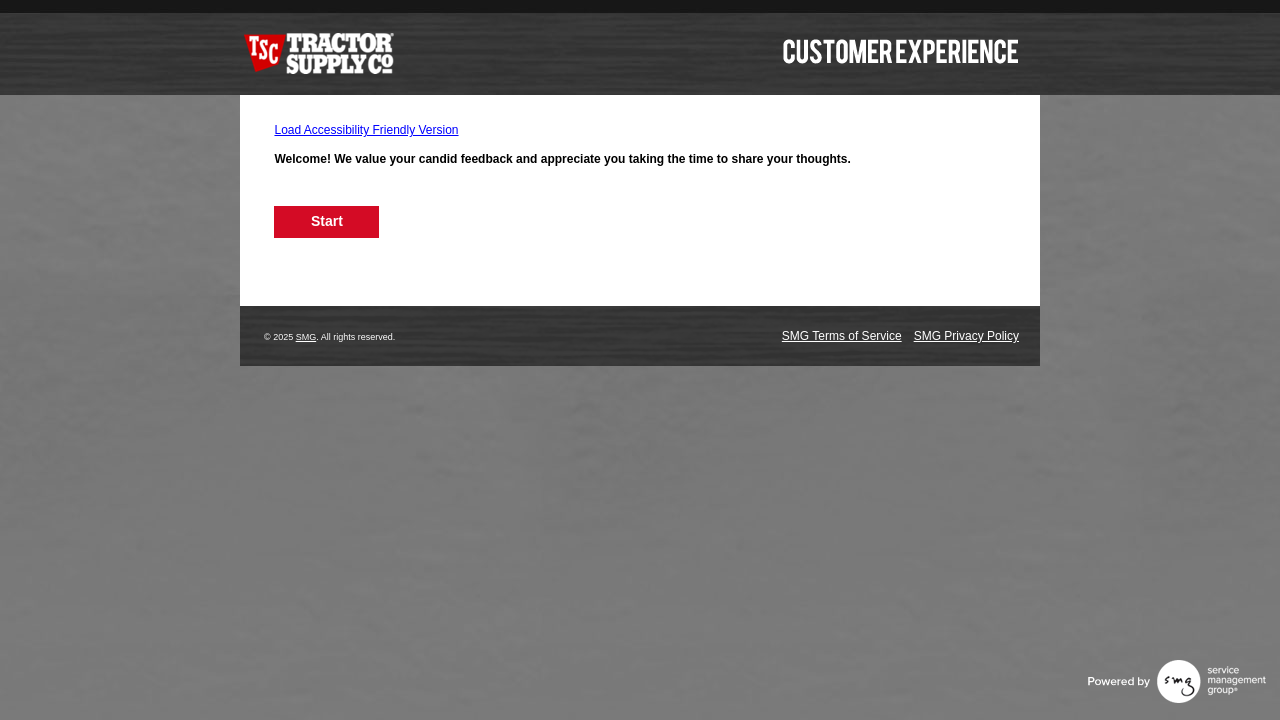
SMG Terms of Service (842, 336)
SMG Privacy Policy (966, 336)
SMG (306, 337)
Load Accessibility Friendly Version (366, 130)
